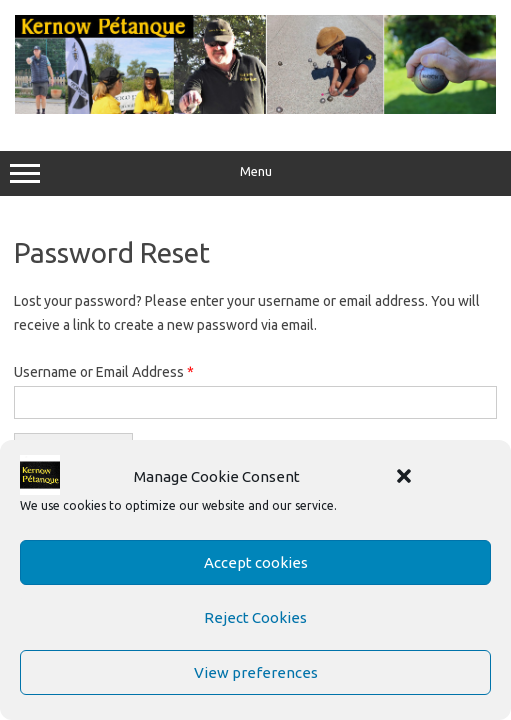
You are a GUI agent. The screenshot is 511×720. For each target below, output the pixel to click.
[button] (404, 476)
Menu (255, 174)
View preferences (256, 672)
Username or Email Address (104, 372)
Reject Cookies (255, 617)
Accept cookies (256, 562)
